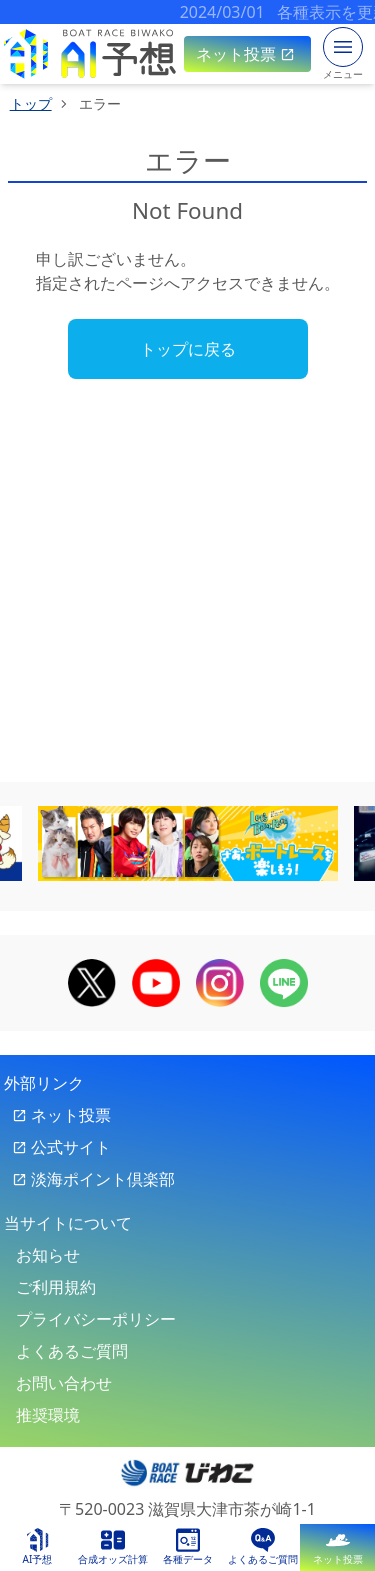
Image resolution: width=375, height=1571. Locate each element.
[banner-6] (188, 843)
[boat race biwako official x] (92, 981)
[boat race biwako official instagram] (220, 981)
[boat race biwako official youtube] (156, 981)
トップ (31, 103)
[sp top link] (90, 54)
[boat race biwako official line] (284, 981)
